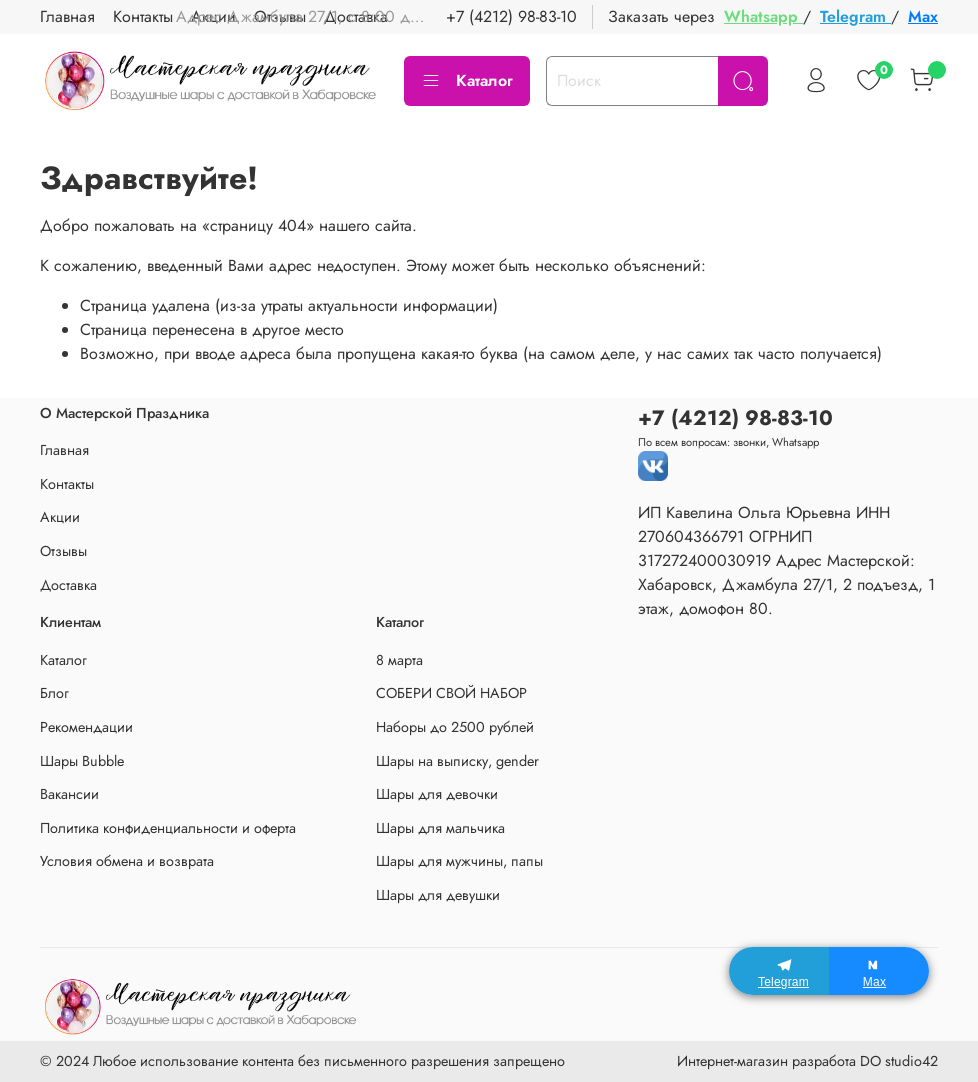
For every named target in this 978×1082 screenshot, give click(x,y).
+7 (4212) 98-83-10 (511, 16)
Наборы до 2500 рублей (455, 727)
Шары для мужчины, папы (459, 861)
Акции (60, 517)
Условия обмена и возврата (127, 861)
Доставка (68, 585)
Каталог (467, 80)
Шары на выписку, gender (457, 761)
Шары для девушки (438, 895)
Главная (67, 16)
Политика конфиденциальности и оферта (168, 828)
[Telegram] (779, 971)
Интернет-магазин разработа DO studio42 (807, 1061)
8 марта (399, 660)
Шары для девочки (437, 794)
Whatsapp (763, 16)
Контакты (143, 16)
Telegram (855, 16)
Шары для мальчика (440, 828)
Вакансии (69, 794)
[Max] (879, 971)
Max (923, 16)
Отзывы (63, 551)
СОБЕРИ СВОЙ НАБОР (451, 693)
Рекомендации (86, 727)
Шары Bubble (82, 761)
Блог (54, 693)
